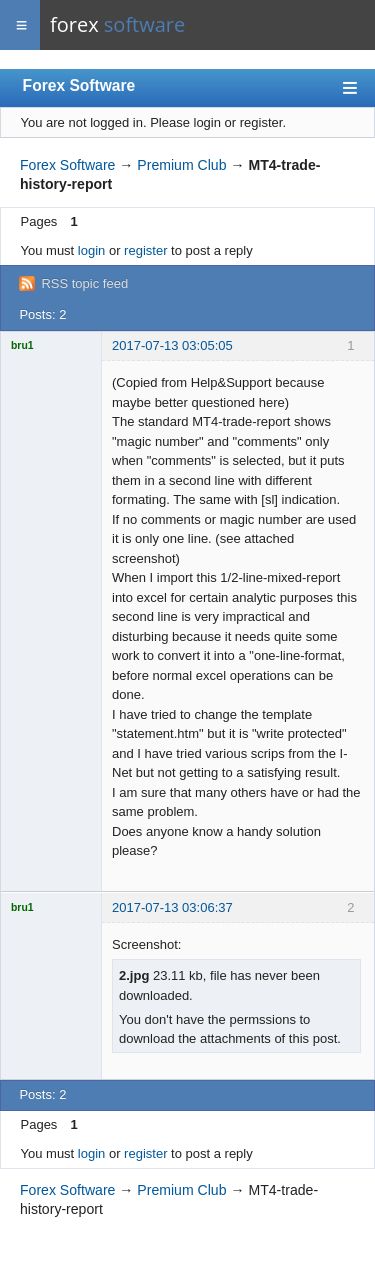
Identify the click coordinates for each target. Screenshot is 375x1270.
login (91, 250)
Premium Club (181, 165)
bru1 (22, 345)
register (145, 250)
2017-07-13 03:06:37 (172, 907)
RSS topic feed (84, 283)
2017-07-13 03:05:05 (172, 345)
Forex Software (79, 85)
